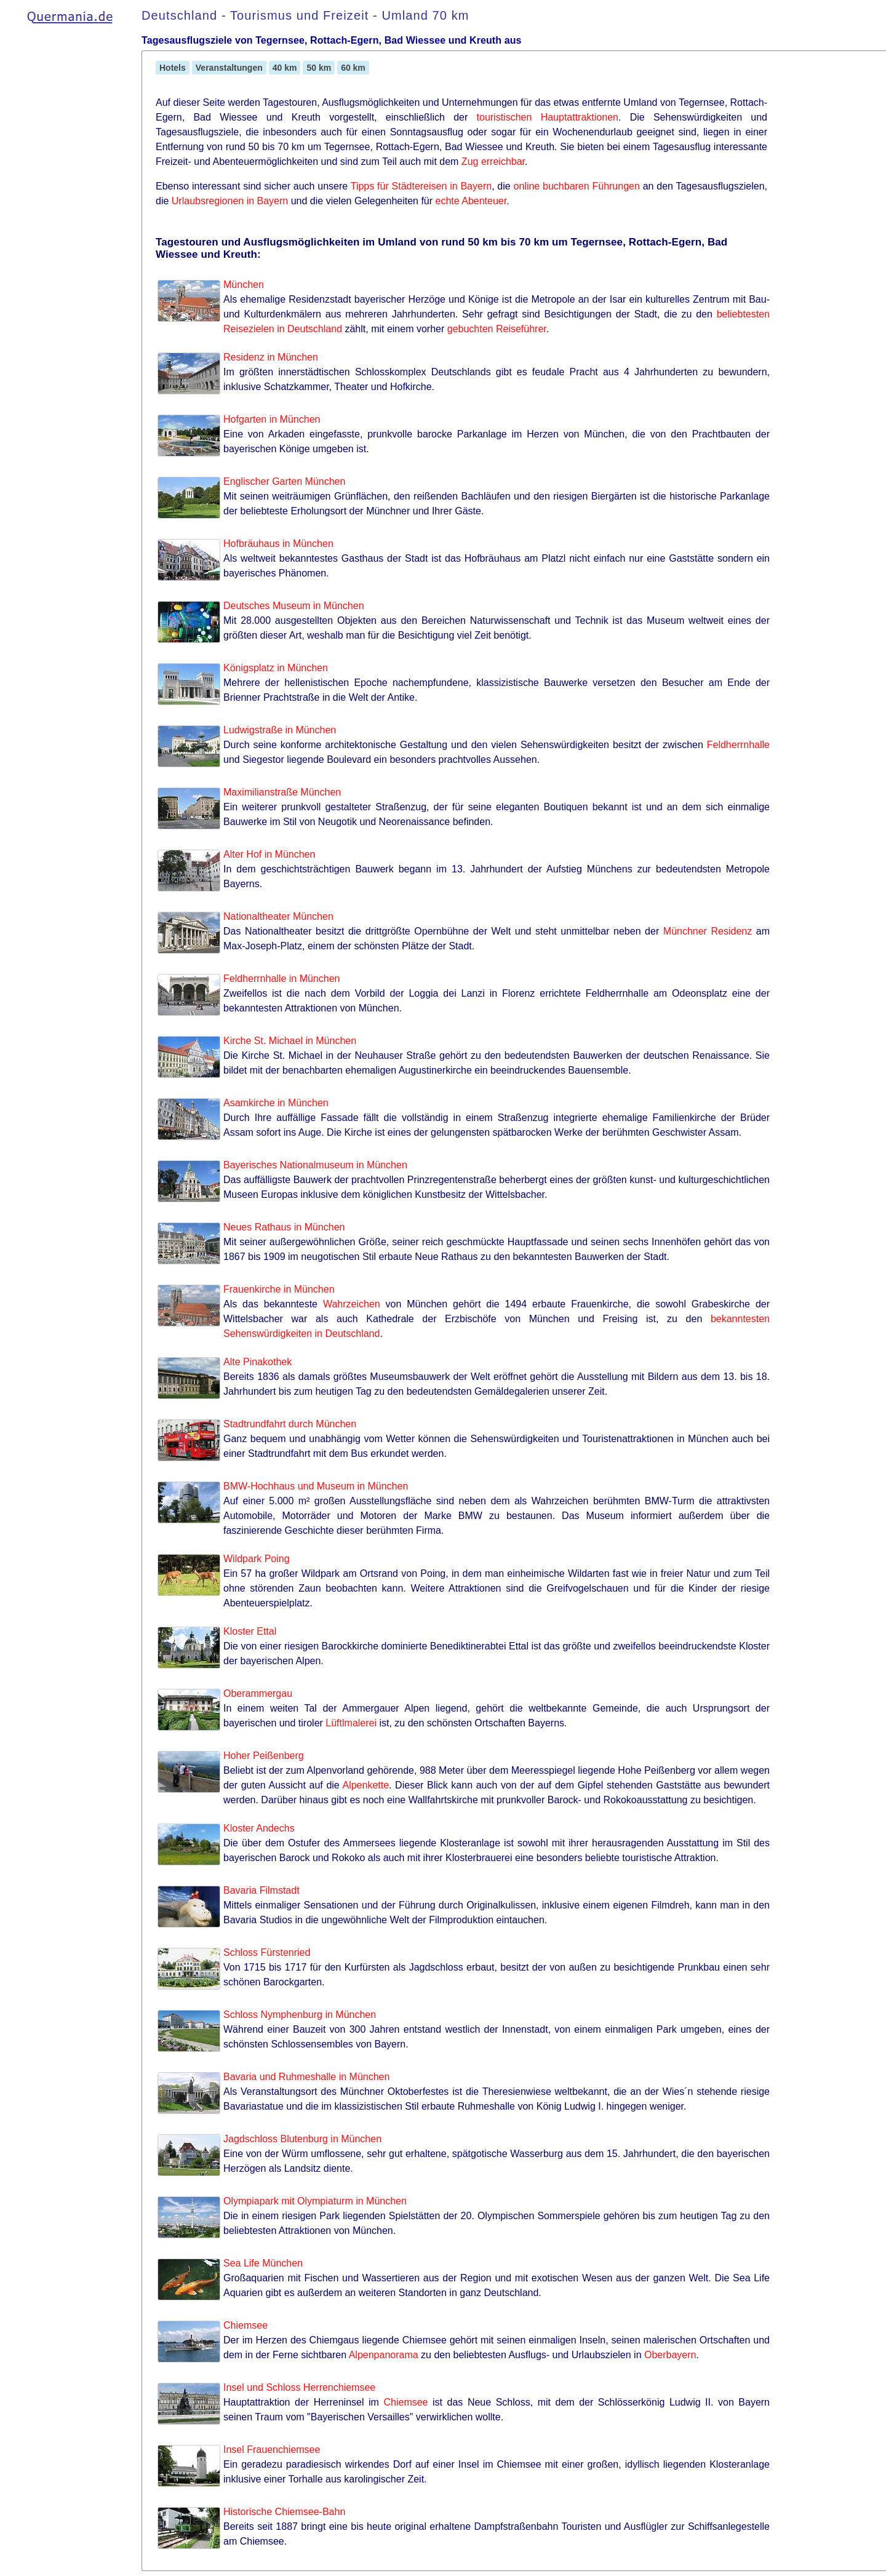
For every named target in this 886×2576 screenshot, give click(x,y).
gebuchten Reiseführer (496, 329)
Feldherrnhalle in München (281, 978)
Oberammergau (257, 1693)
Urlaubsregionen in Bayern (230, 201)
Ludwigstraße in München (279, 730)
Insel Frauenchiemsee (271, 2449)
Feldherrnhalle (738, 745)
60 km (353, 68)
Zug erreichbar (493, 161)
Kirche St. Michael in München (289, 1040)
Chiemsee (245, 2325)
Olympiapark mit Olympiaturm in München (315, 2201)
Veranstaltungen (229, 68)
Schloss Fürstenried (266, 1952)
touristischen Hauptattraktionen (547, 117)
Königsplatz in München (275, 668)
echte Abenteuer (471, 201)
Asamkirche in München (276, 1103)
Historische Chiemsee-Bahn (284, 2511)
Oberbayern (670, 2355)
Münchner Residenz (707, 931)
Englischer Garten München (284, 481)
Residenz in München (270, 357)
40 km (285, 68)
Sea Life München (263, 2263)
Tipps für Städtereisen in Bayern (421, 186)
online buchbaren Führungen (577, 186)
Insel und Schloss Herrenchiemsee (299, 2387)
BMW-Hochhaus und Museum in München (315, 1486)
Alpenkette (365, 1785)
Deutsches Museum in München (293, 605)
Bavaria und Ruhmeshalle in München (306, 2077)
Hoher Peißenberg (263, 1755)
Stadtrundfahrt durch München (289, 1424)
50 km (318, 68)
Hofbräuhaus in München (278, 543)
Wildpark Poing (256, 1558)
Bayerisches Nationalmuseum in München (315, 1165)
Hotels (172, 68)
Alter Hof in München (269, 854)
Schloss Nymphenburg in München (299, 2014)
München (243, 284)
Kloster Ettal (249, 1631)
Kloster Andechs (259, 1828)
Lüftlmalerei (351, 1723)
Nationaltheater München (278, 916)
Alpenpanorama (383, 2355)
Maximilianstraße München (282, 792)
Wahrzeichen (351, 1304)
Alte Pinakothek (257, 1362)
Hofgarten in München (271, 419)
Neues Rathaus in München (284, 1227)
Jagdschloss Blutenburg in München (302, 2139)
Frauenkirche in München (279, 1289)
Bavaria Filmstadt (261, 1890)
